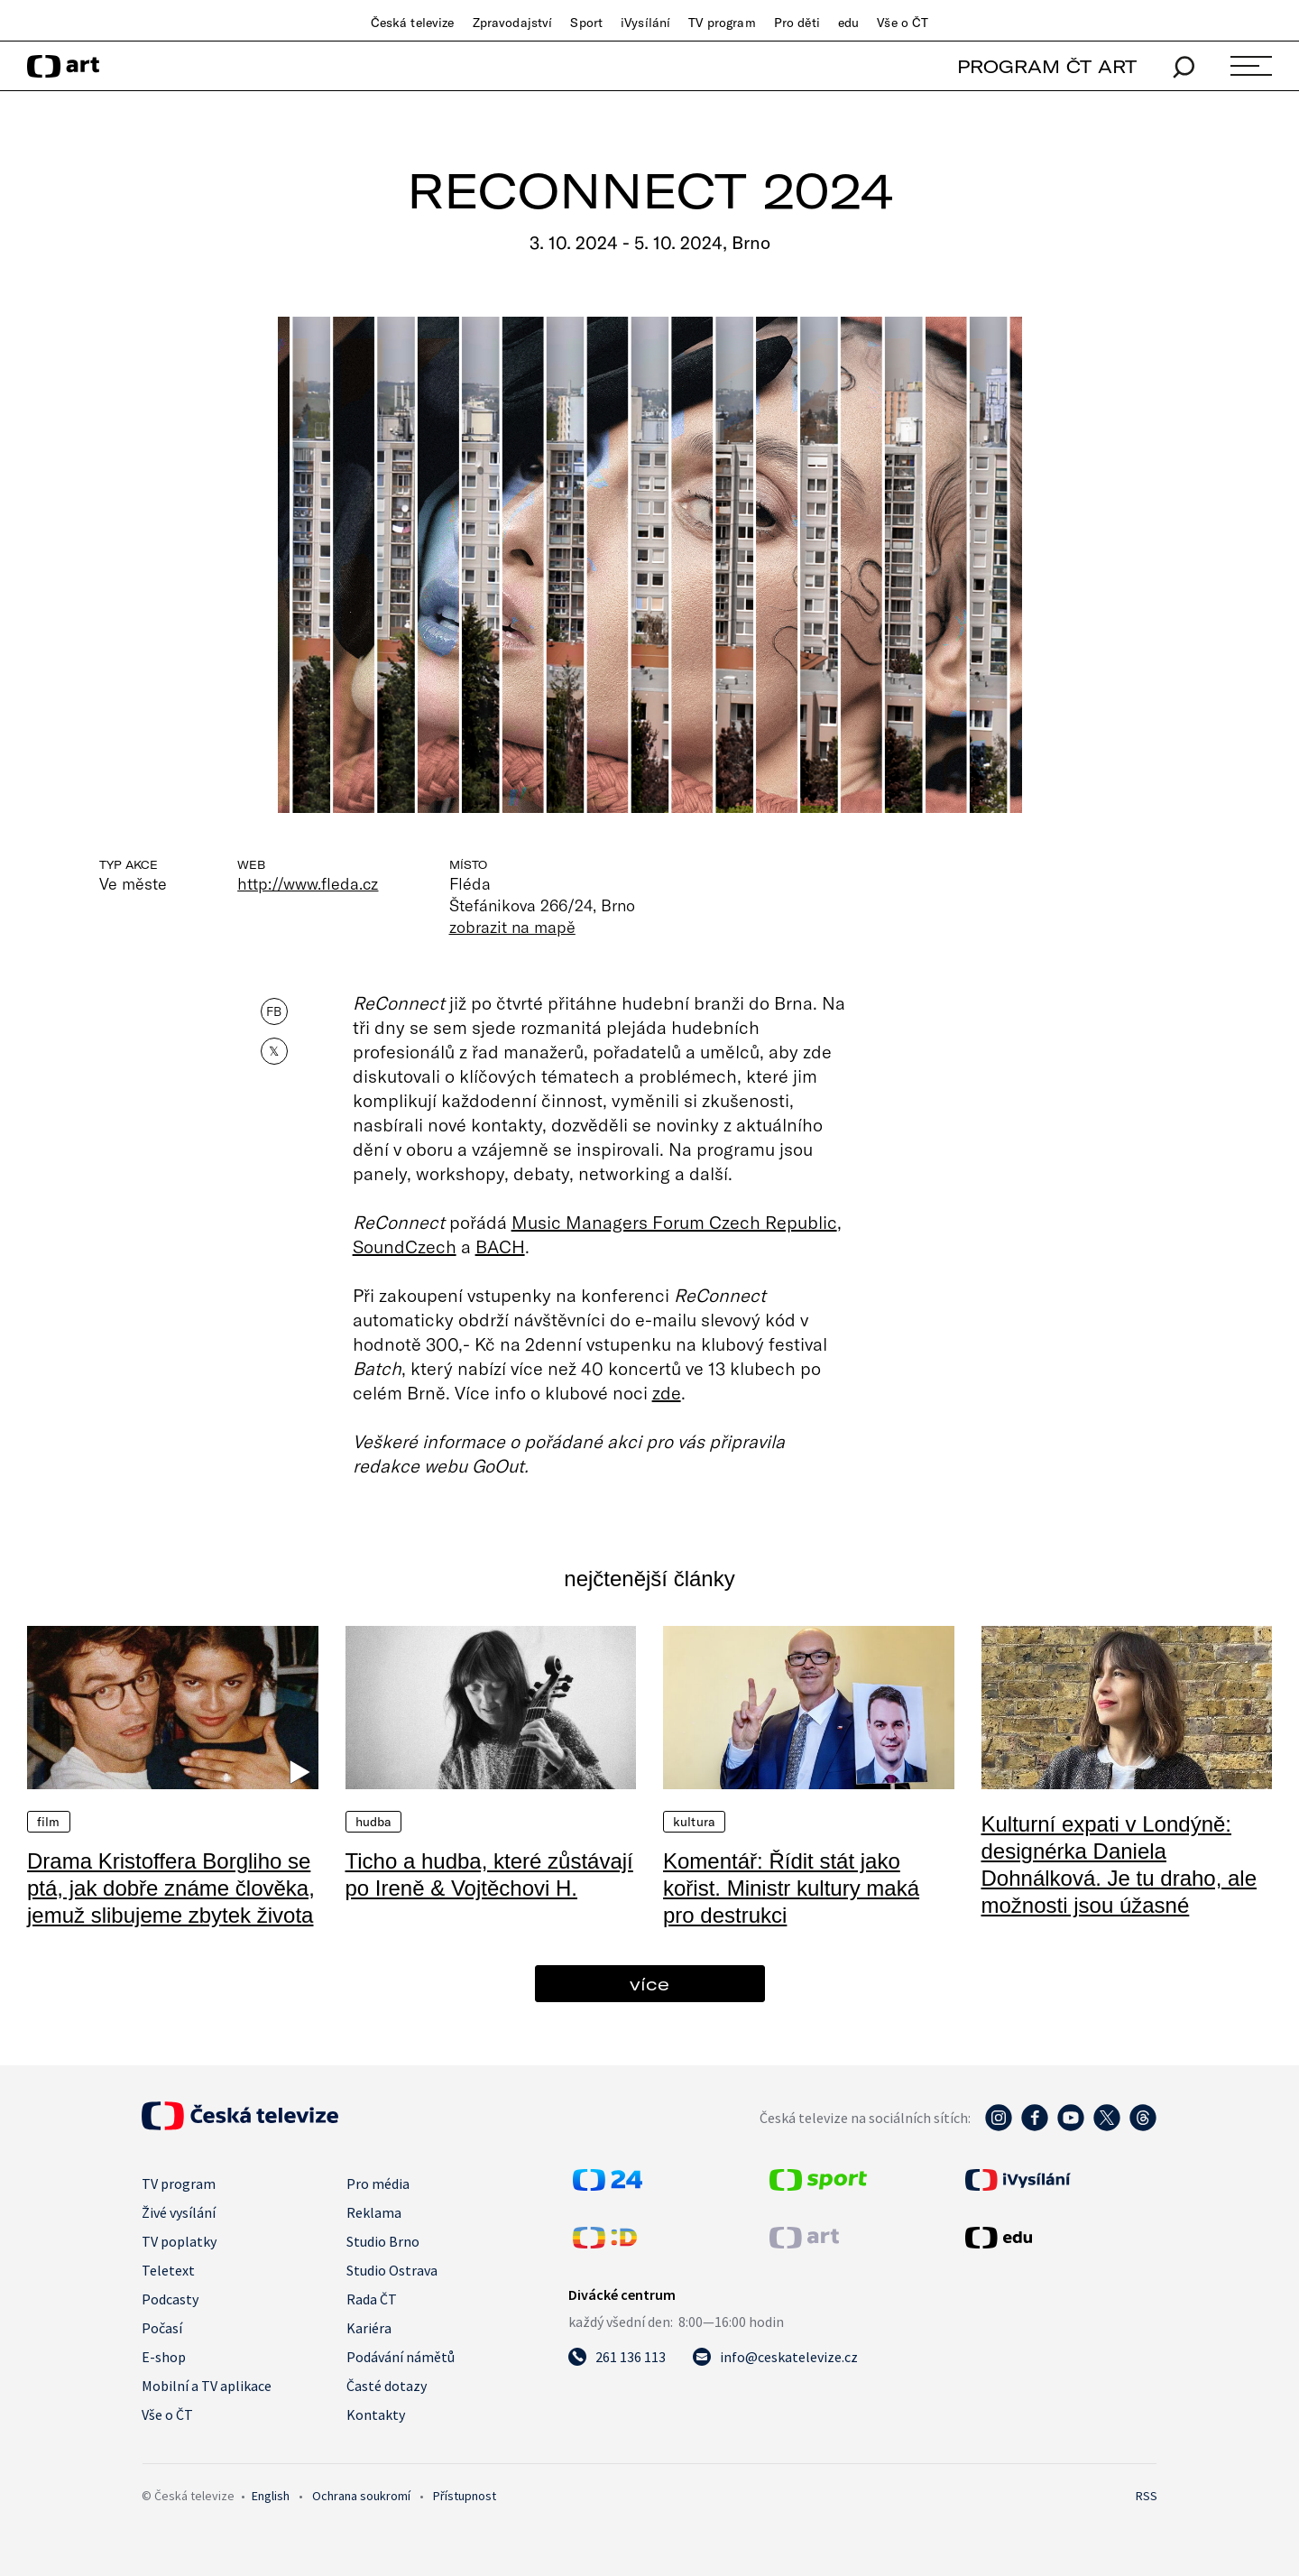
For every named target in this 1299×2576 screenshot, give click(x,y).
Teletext (168, 2270)
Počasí (162, 2328)
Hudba (373, 1822)
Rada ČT (371, 2299)
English (271, 2496)
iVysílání (645, 22)
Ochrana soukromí (361, 2496)
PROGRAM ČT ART (1047, 66)
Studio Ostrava (392, 2270)
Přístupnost (464, 2496)
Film (48, 1822)
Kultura (694, 1822)
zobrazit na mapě (512, 927)
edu (848, 22)
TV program (721, 22)
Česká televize (413, 22)
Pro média (378, 2183)
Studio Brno (382, 2241)
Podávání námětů (400, 2357)
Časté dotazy (386, 2386)
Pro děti (797, 22)
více (649, 1983)
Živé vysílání (179, 2212)
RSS (1146, 2496)
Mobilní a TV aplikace (207, 2386)
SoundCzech (404, 1246)
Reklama (373, 2212)
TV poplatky (179, 2241)
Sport (586, 22)
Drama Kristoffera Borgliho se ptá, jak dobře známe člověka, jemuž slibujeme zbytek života (171, 1888)
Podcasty (170, 2299)
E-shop (164, 2357)
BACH (500, 1246)
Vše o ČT (902, 22)
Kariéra (369, 2328)
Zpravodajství (513, 22)
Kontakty (375, 2414)
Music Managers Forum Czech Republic (674, 1222)
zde (666, 1392)
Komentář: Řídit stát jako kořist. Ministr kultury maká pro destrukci (791, 1888)
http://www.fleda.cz (307, 883)
